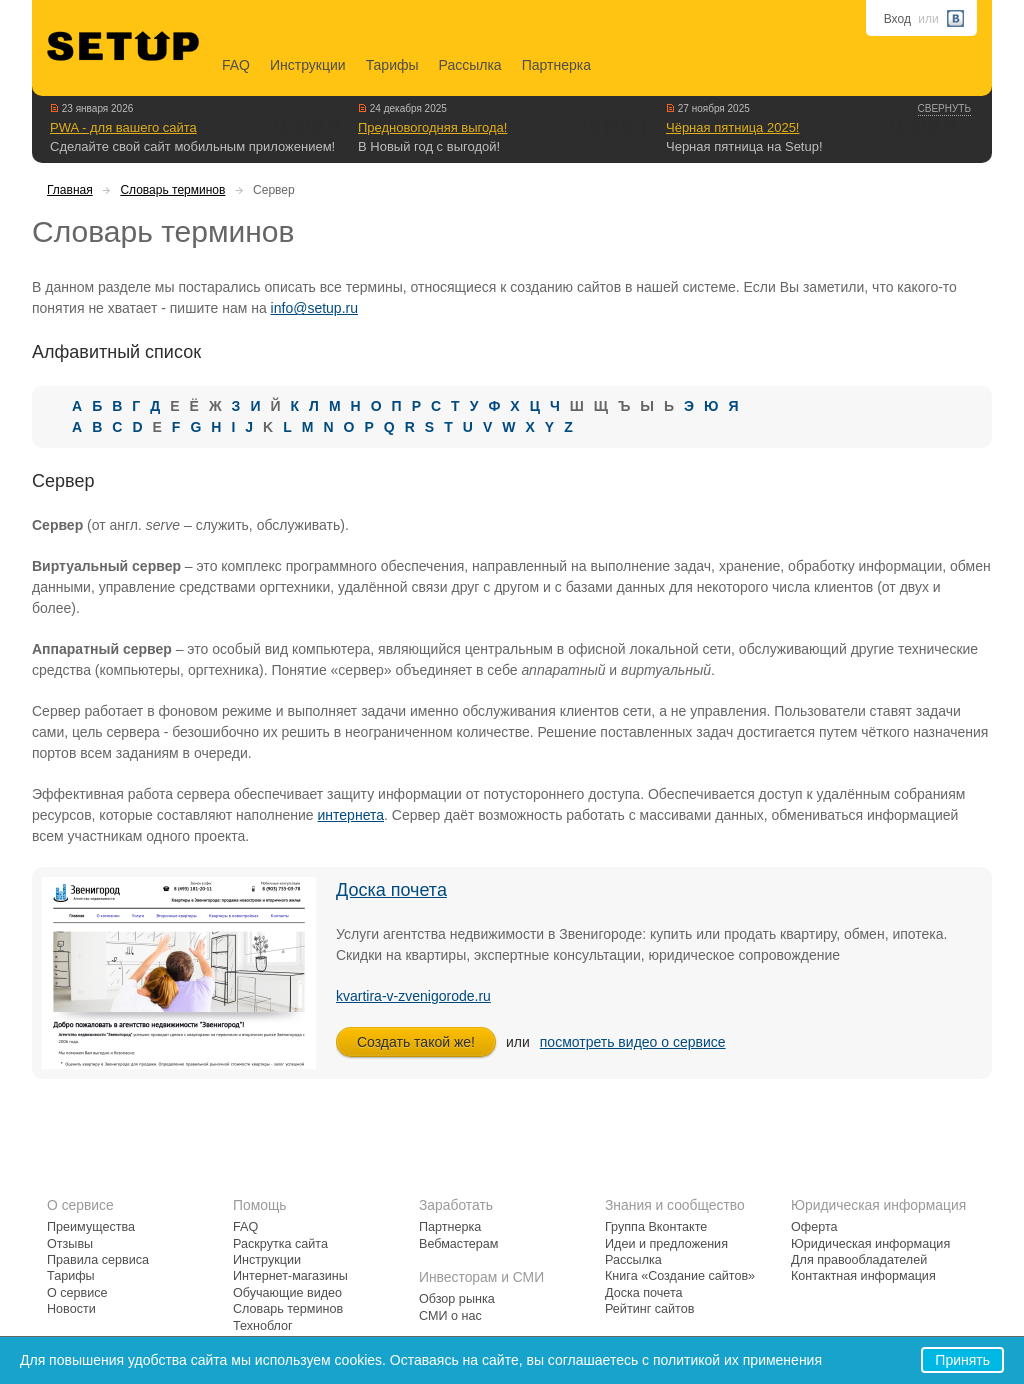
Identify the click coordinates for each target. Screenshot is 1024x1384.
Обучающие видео (287, 1293)
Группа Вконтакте (656, 1227)
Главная (70, 190)
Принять (962, 1360)
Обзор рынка (457, 1299)
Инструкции (308, 65)
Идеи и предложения (666, 1244)
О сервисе (77, 1293)
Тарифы (392, 65)
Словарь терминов (172, 190)
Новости (71, 1309)
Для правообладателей (859, 1260)
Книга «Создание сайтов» (680, 1276)
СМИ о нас (450, 1316)
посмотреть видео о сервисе (633, 1042)
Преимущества (91, 1227)
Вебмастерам (458, 1244)
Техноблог (263, 1326)
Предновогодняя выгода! (432, 127)
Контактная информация (863, 1276)
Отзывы (70, 1244)
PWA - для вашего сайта (123, 127)
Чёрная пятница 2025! (732, 127)
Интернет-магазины (290, 1276)
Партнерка (556, 65)
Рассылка (470, 65)
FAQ (236, 65)
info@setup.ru (314, 308)
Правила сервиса (98, 1260)
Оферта (814, 1227)
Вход (897, 19)
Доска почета (391, 890)
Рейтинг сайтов (649, 1309)
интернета (351, 815)
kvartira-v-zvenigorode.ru (413, 996)
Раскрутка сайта (280, 1244)
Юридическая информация (870, 1244)
